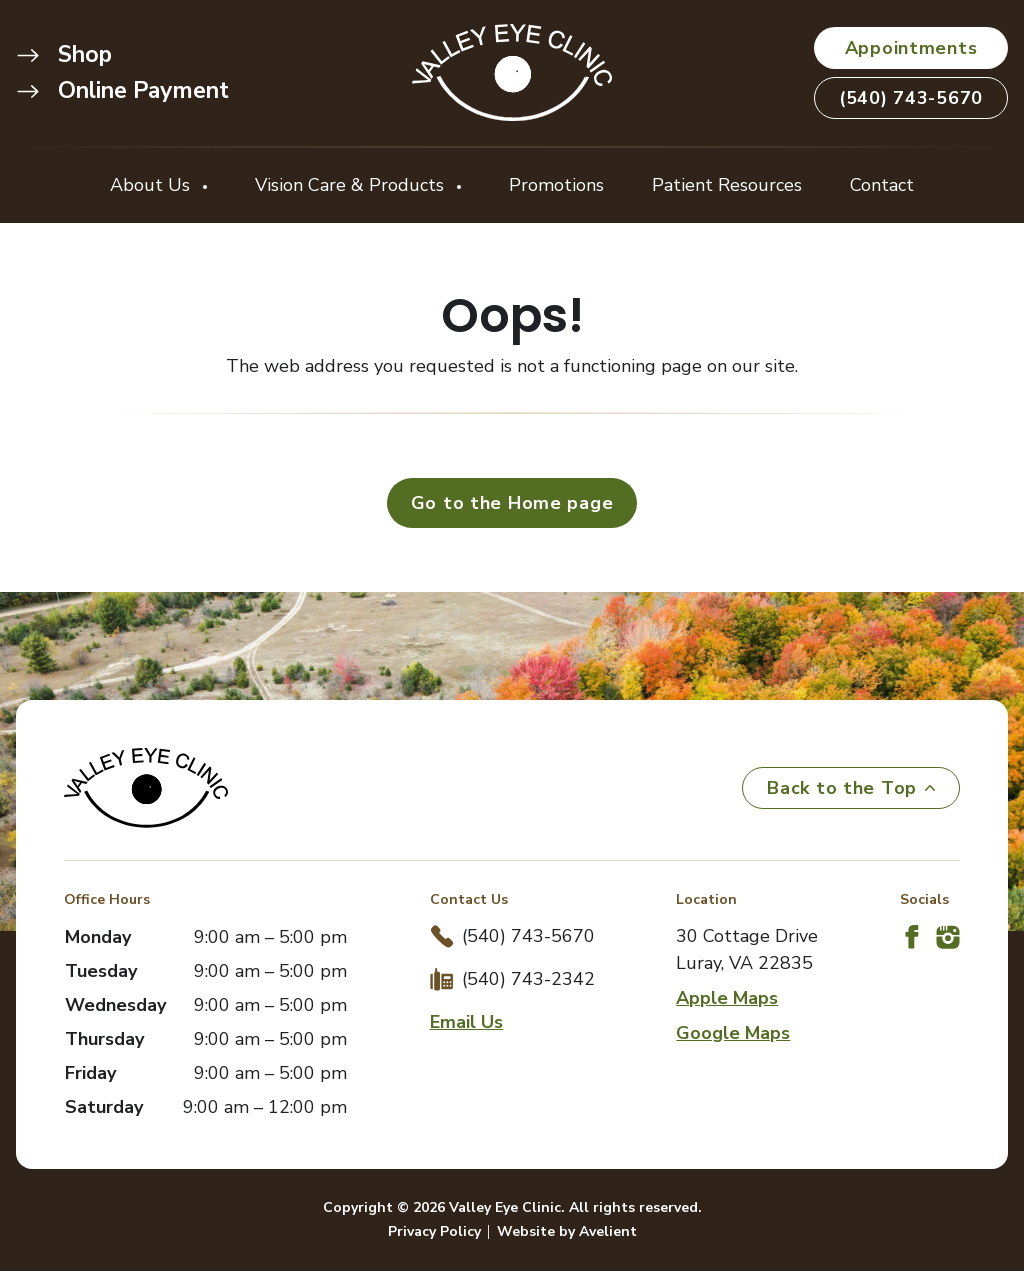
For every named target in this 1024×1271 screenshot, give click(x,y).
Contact (882, 185)
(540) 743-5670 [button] (911, 98)
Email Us (466, 1022)
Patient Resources (727, 185)
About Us (152, 185)
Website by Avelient (567, 1231)
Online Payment (122, 90)
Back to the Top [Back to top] (851, 788)
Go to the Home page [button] (512, 503)
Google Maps (733, 1033)
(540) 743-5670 (528, 936)
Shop (64, 54)
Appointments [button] (911, 48)
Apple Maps (727, 998)
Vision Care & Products (352, 185)
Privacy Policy (434, 1231)
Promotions (556, 185)
